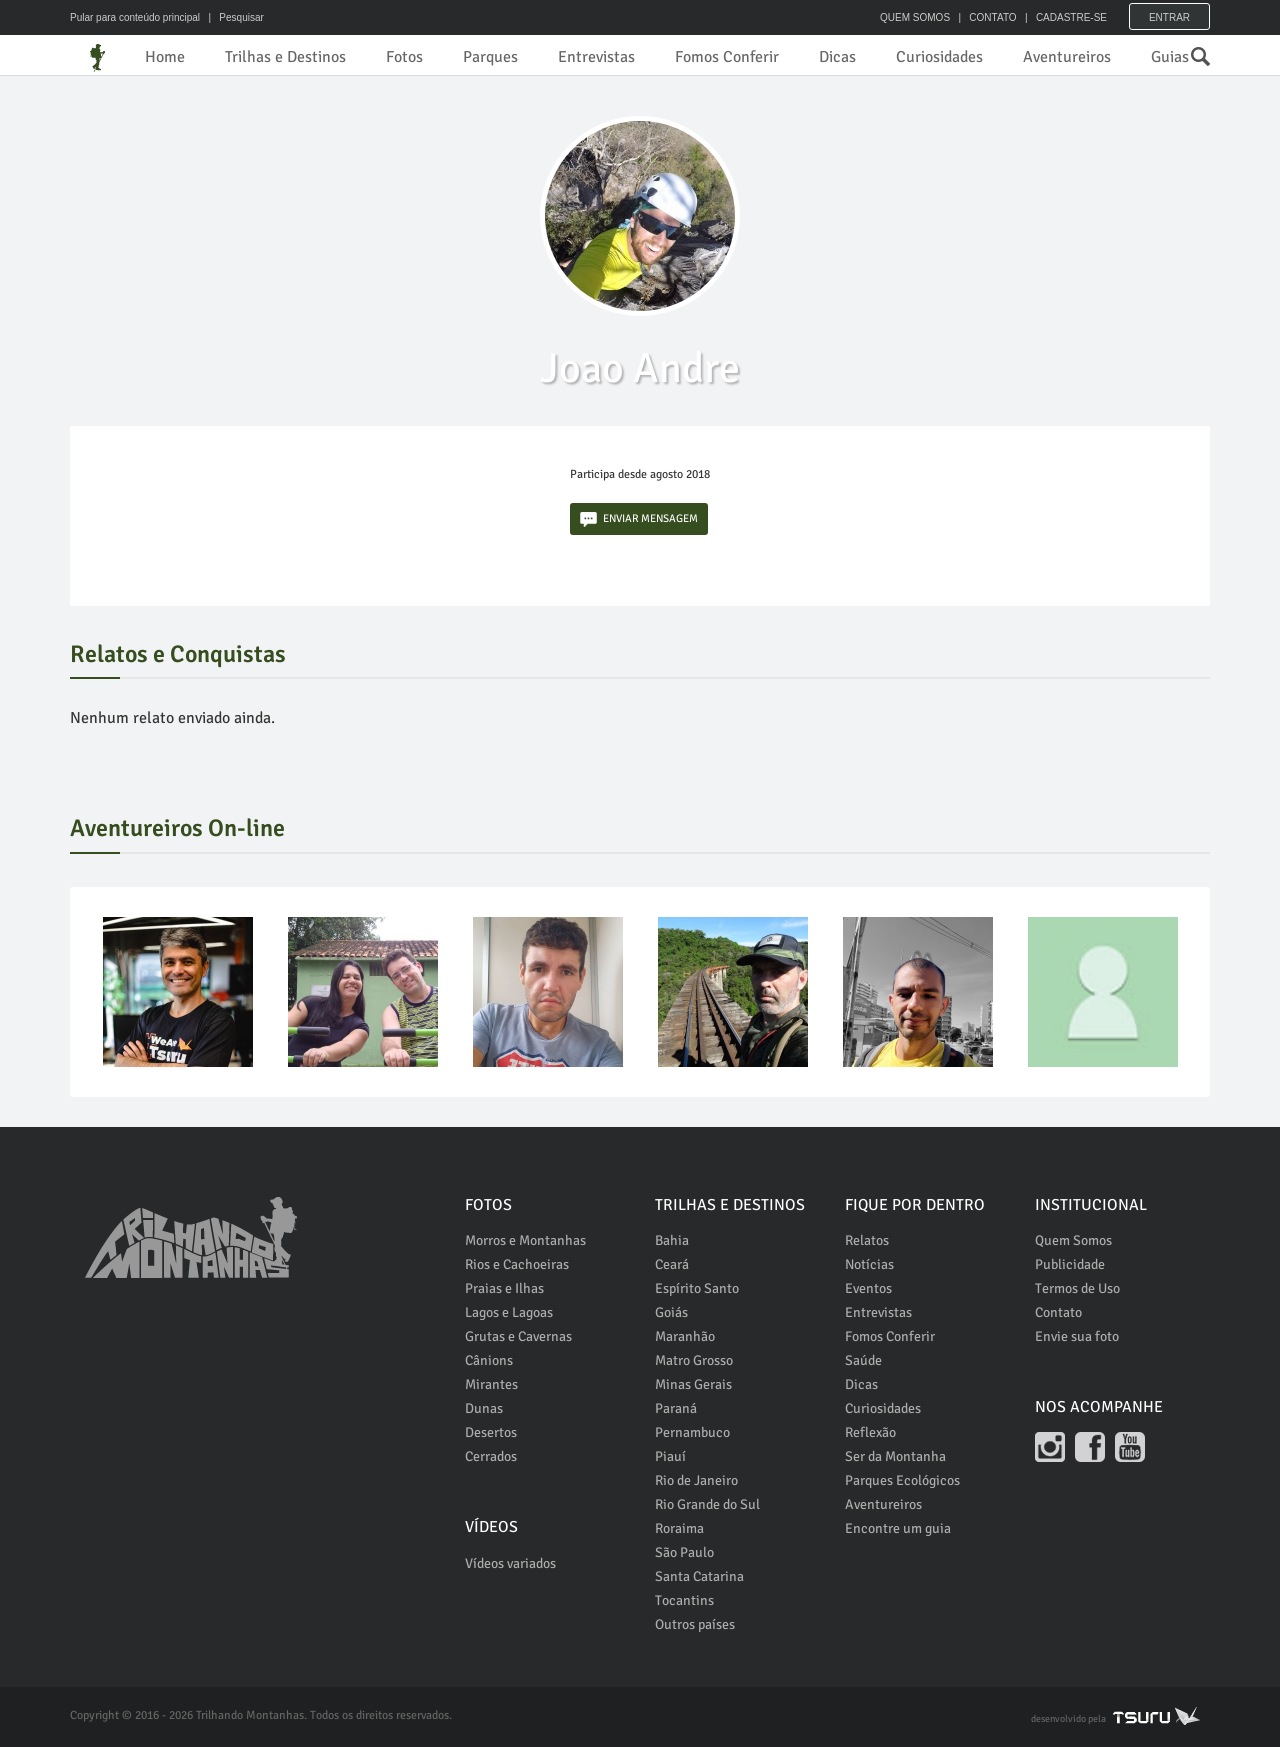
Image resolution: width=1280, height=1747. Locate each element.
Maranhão (685, 1336)
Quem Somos (1073, 1240)
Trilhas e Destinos (285, 57)
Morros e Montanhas (525, 1240)
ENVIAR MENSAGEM (639, 519)
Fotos (404, 57)
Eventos (868, 1288)
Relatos (867, 1240)
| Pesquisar (233, 17)
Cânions (489, 1360)
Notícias (869, 1264)
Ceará (672, 1264)
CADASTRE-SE (1071, 17)
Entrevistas (596, 57)
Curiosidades (939, 57)
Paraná (676, 1408)
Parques (490, 57)
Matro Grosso (694, 1360)
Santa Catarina (699, 1576)
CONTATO (992, 17)
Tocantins (684, 1600)
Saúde (863, 1360)
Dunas (484, 1408)
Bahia (672, 1240)
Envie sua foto (1077, 1336)
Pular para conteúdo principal (135, 17)
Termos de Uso (1077, 1288)
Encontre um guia (898, 1528)
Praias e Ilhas (504, 1288)
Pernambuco (692, 1432)
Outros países (695, 1624)
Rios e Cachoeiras (517, 1264)
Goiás (671, 1312)
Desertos (491, 1432)
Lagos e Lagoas (509, 1312)
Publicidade (1070, 1264)
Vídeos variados (510, 1563)
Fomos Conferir (727, 57)
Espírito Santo (697, 1288)
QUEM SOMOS (915, 17)
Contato (1058, 1312)
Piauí (670, 1456)
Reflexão (870, 1432)
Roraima (679, 1528)
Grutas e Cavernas (518, 1336)
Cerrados (491, 1456)
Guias (1170, 57)
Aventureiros (1067, 57)
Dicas (837, 57)
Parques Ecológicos (902, 1480)
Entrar (1169, 17)
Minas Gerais (693, 1384)
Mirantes (491, 1384)
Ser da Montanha (895, 1456)
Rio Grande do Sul (707, 1504)
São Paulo (684, 1552)
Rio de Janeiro (696, 1480)
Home (165, 57)
